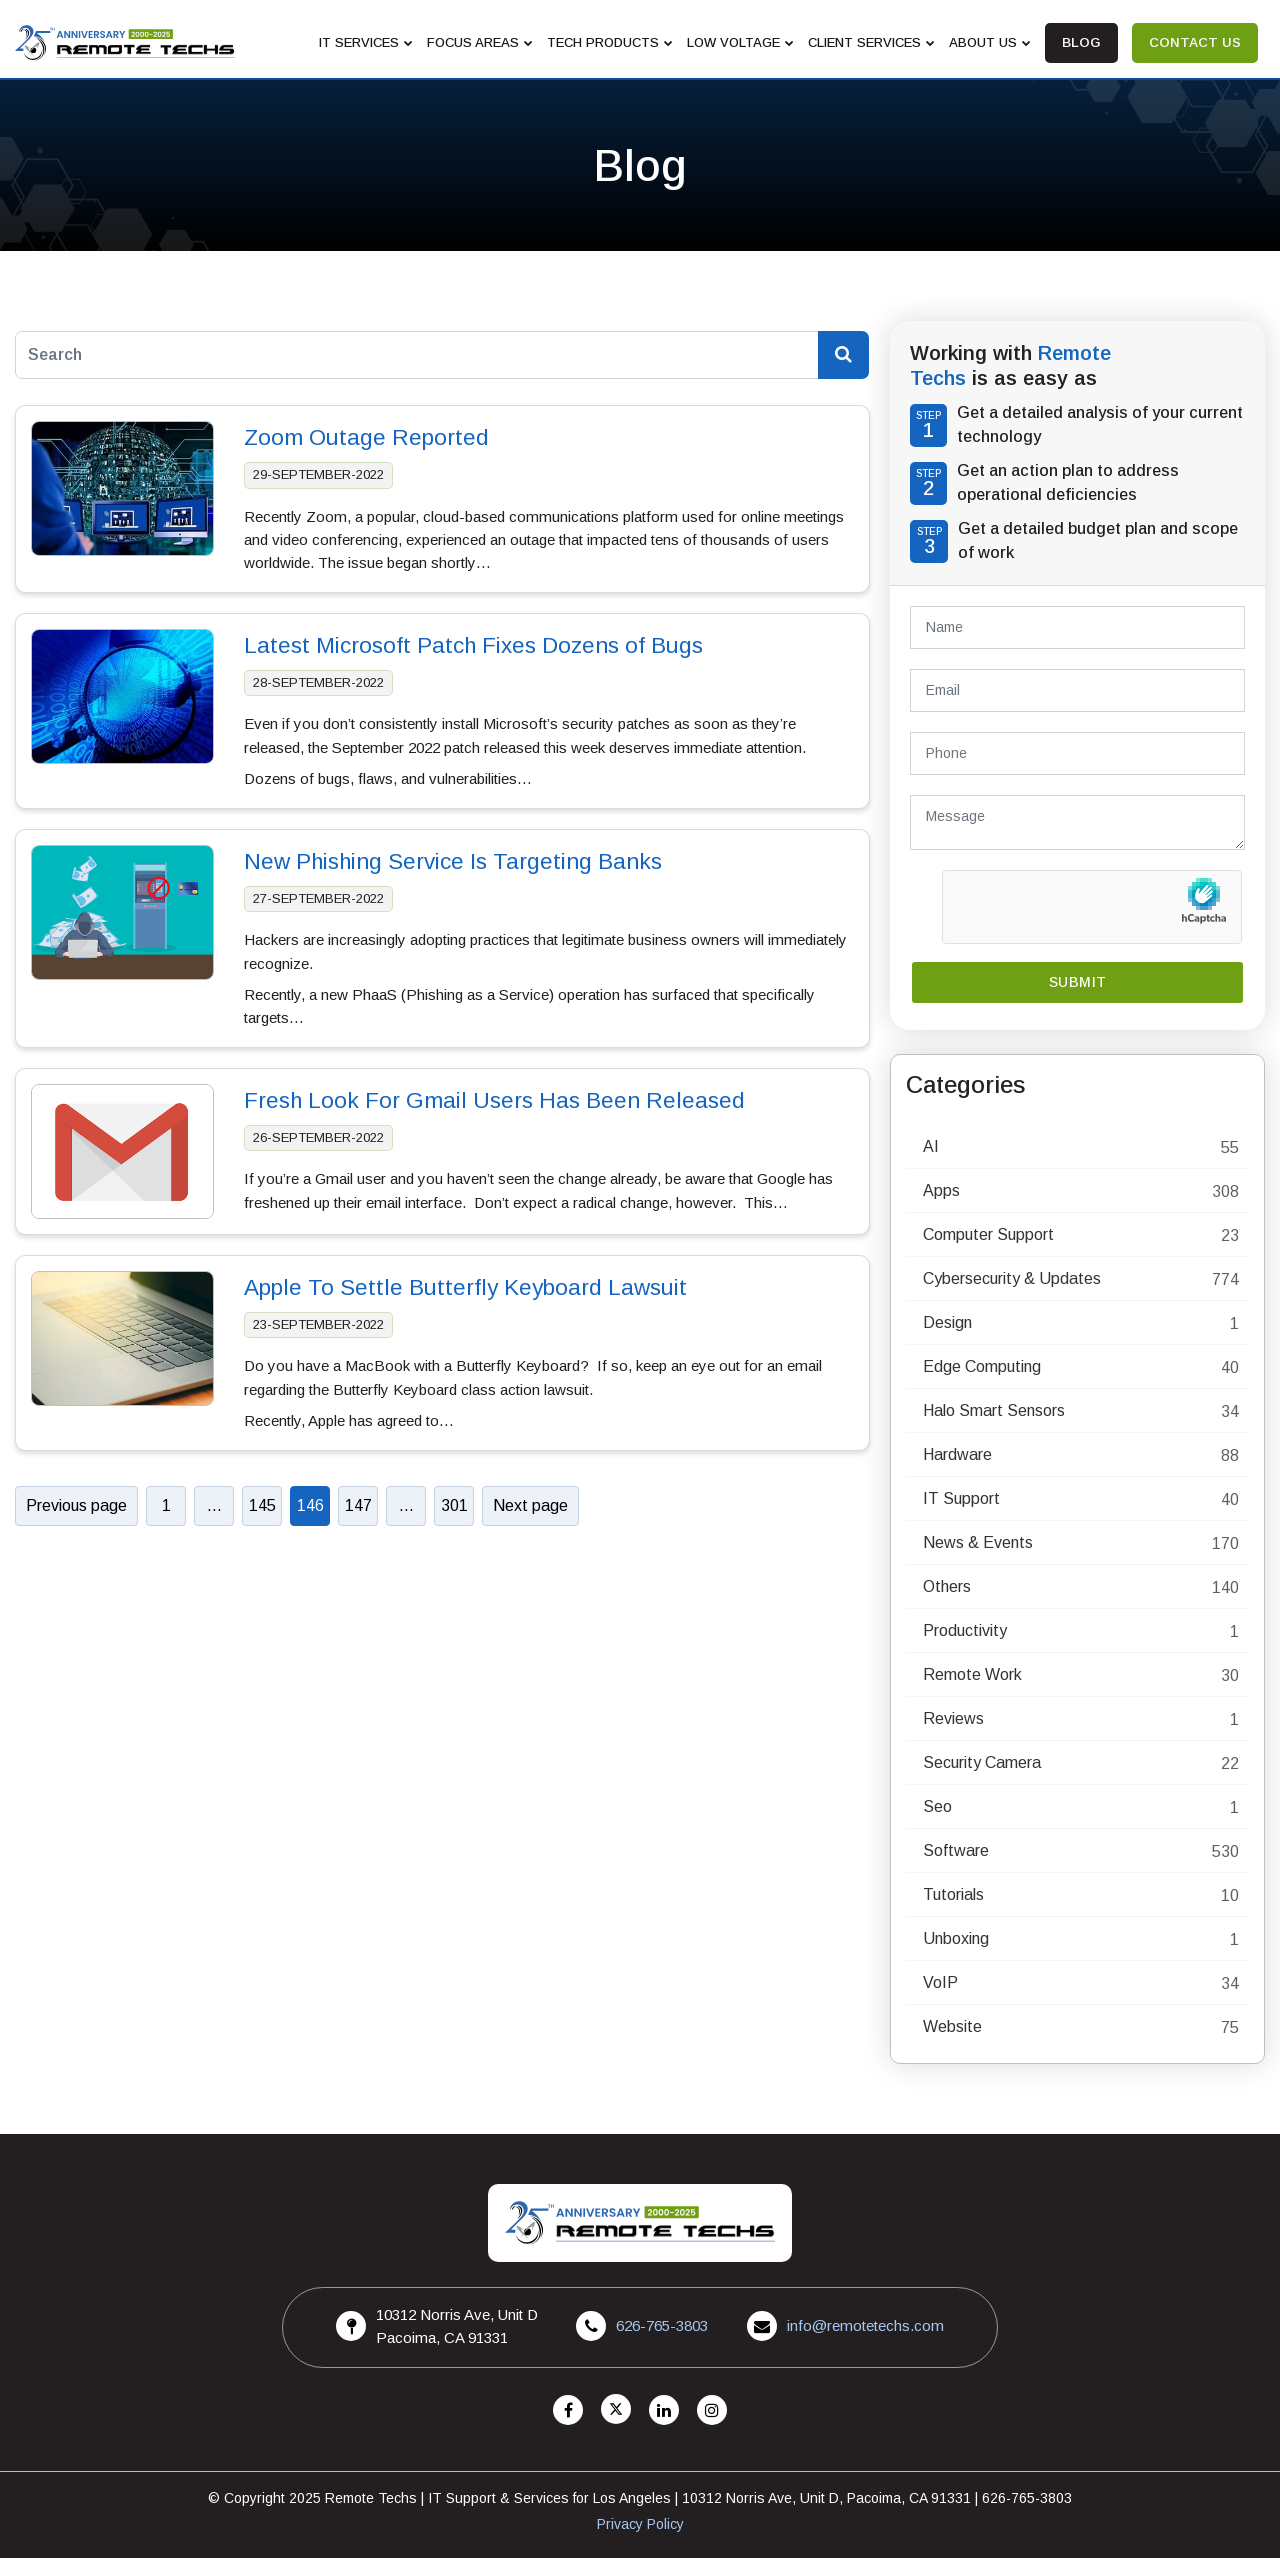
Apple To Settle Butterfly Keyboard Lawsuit (465, 1287)
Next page (530, 1505)
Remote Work (972, 1674)
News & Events (978, 1542)
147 (358, 1505)
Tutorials (953, 1894)
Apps (941, 1190)
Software (956, 1850)
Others (947, 1586)
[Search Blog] (843, 355)
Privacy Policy (640, 2524)
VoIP (940, 1982)
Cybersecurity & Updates (1012, 1278)
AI (931, 1146)
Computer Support (988, 1234)
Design (947, 1322)
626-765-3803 (662, 2325)
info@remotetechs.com (865, 2325)
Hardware (957, 1454)
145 (262, 1505)
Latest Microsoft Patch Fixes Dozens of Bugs (473, 645)
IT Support (961, 1498)
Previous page (76, 1505)
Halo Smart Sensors (994, 1410)
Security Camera (982, 1762)
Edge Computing (982, 1366)
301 (454, 1505)
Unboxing (956, 1938)
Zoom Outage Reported (366, 437)
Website (952, 2026)
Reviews (953, 1718)
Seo (937, 1806)
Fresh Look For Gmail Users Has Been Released (494, 1100)
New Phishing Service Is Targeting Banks (453, 861)
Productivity (965, 1630)
